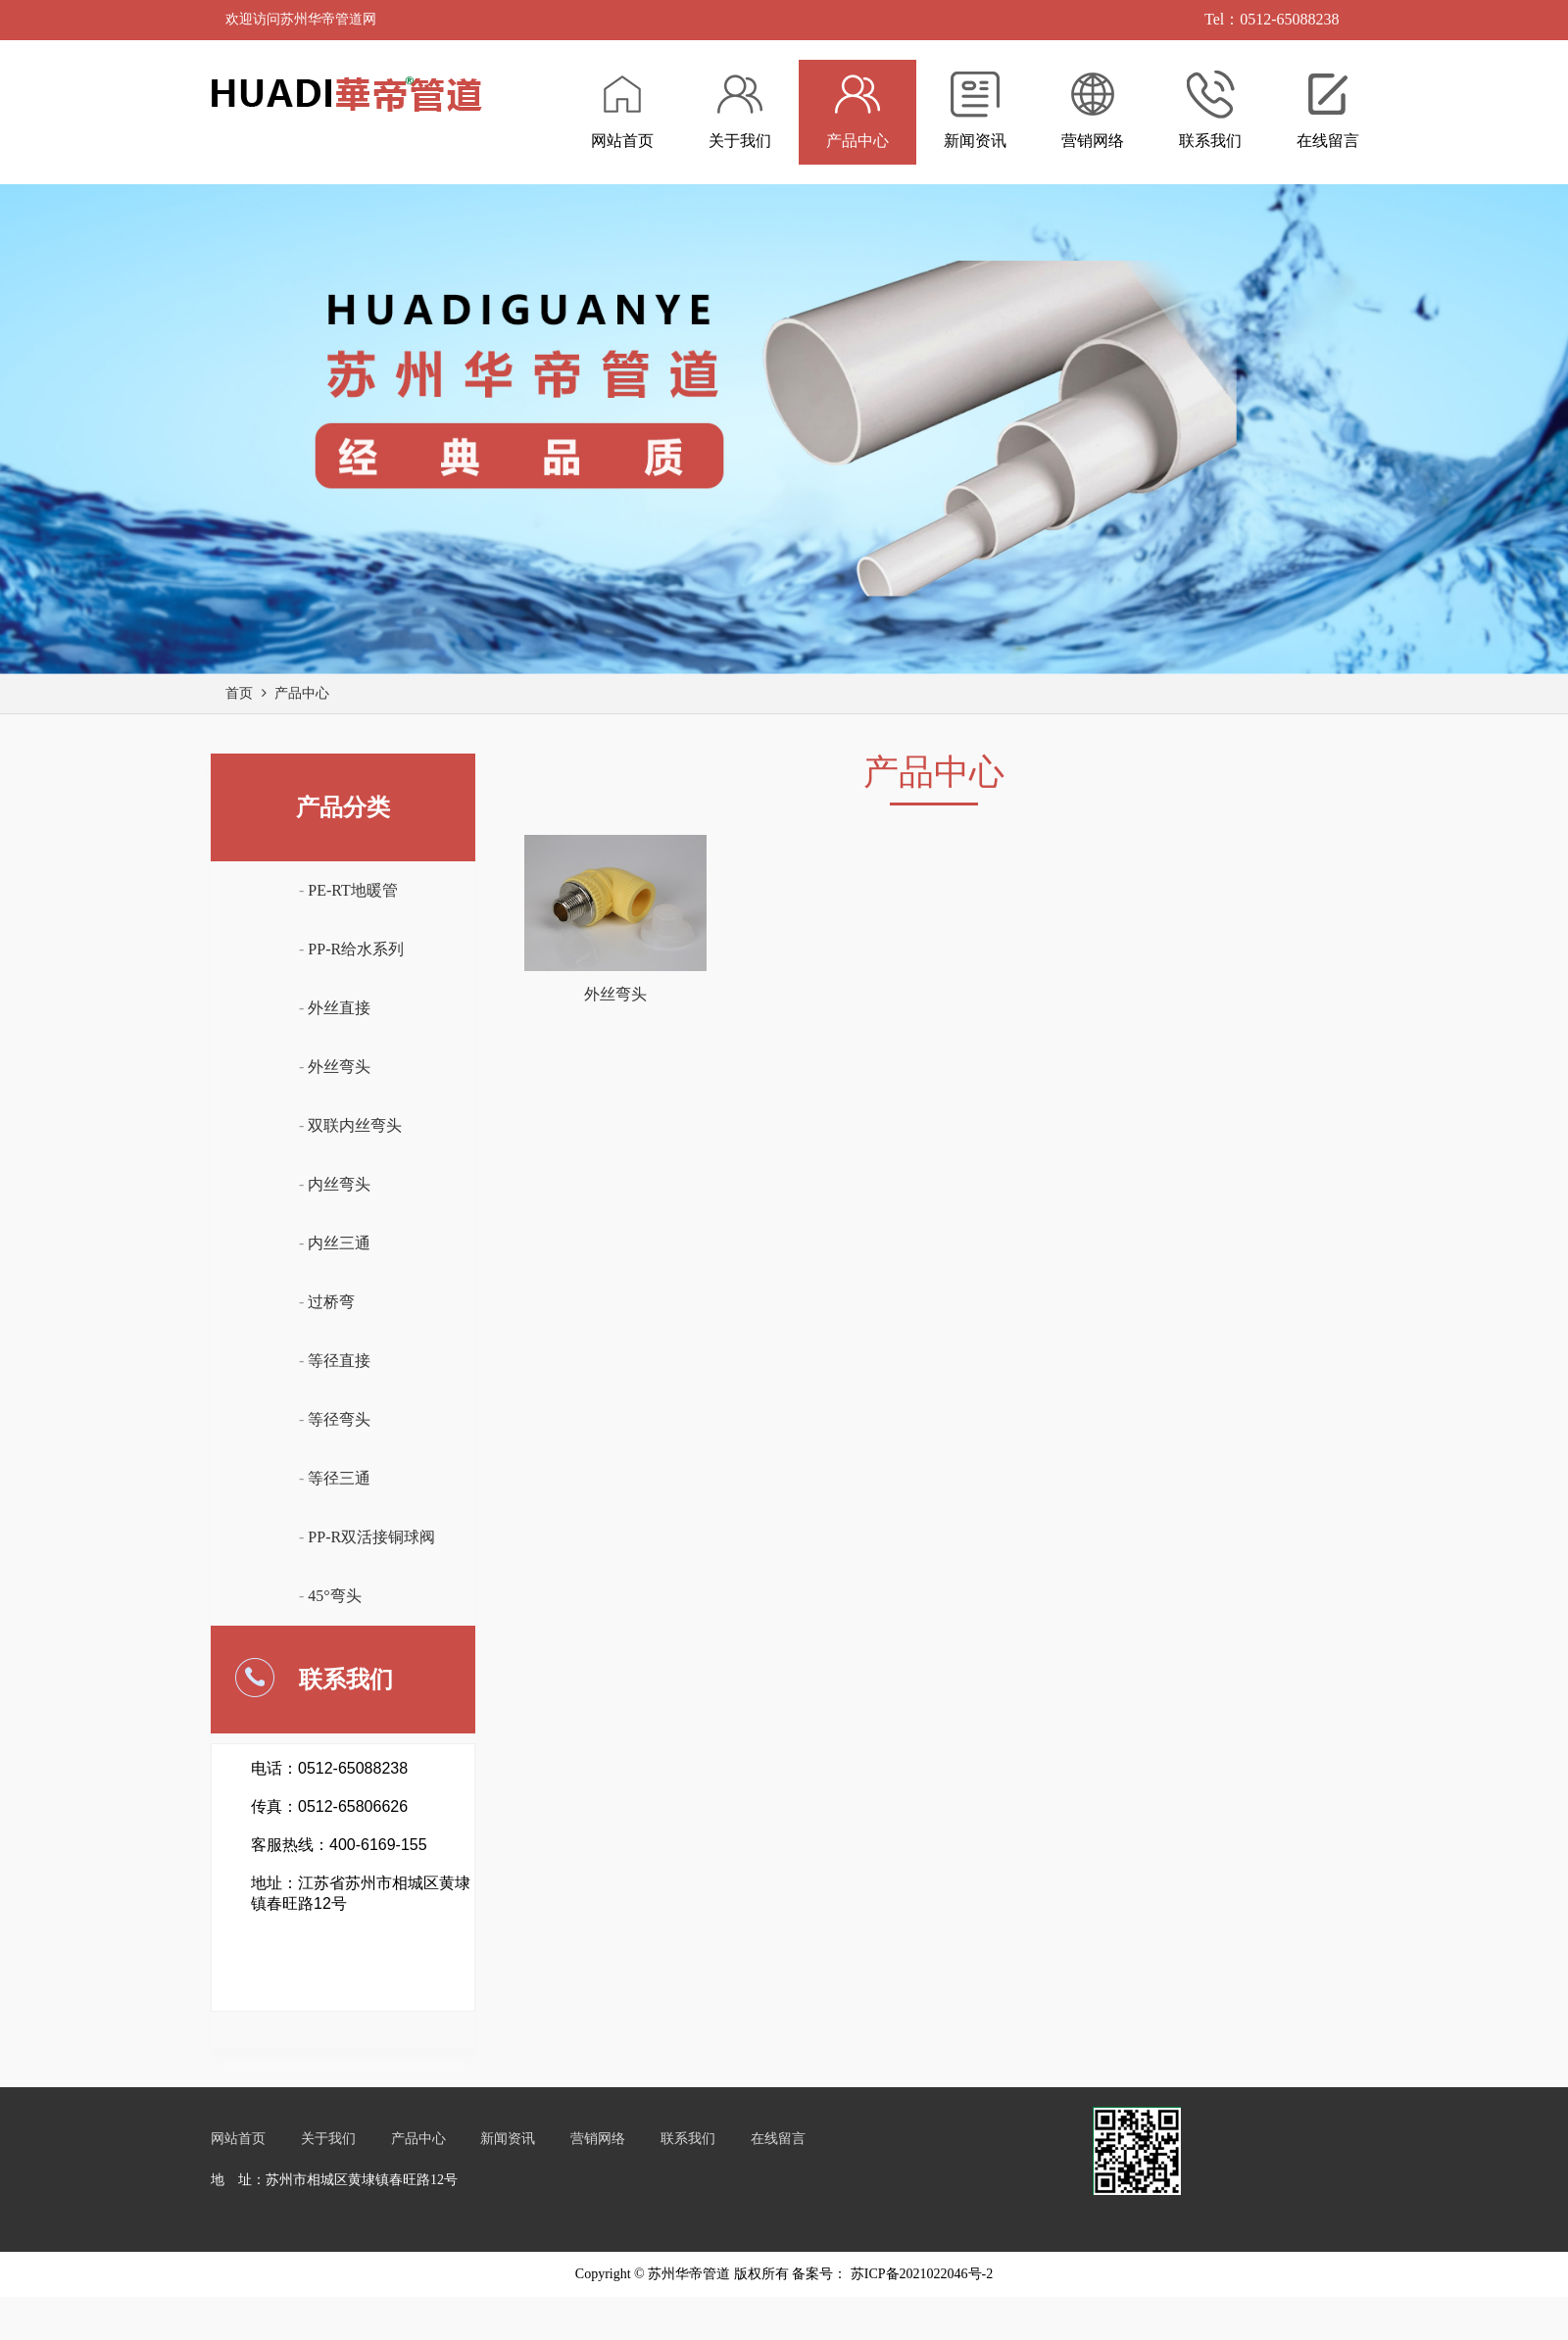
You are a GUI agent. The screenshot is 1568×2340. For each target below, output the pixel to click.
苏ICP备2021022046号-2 (920, 2274)
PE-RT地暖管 (352, 890)
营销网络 (597, 2138)
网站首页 (238, 2138)
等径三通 (339, 1478)
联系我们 (688, 2138)
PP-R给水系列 (356, 949)
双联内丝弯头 (355, 1125)
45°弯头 (334, 1595)
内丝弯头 (339, 1184)
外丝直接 (339, 1007)
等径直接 (339, 1360)
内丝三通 (339, 1243)
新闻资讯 (507, 2138)
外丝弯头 (339, 1066)
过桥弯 (331, 1301)
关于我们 (328, 2138)
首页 (239, 693)
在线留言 (778, 2138)
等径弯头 (339, 1419)
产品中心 (301, 693)
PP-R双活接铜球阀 (371, 1537)
